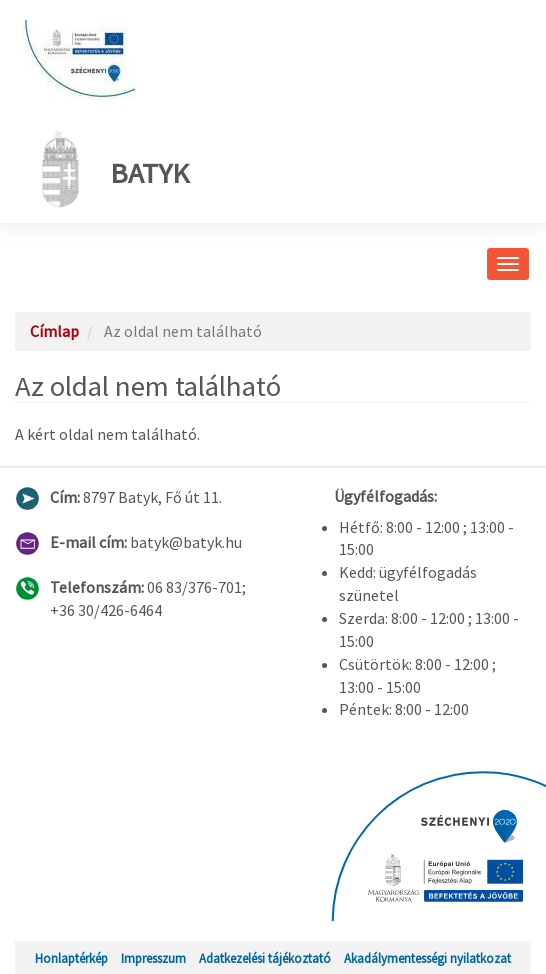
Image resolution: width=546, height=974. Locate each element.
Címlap (54, 331)
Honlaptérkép (71, 958)
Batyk (109, 169)
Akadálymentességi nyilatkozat (427, 958)
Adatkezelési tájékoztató (265, 958)
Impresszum (153, 958)
